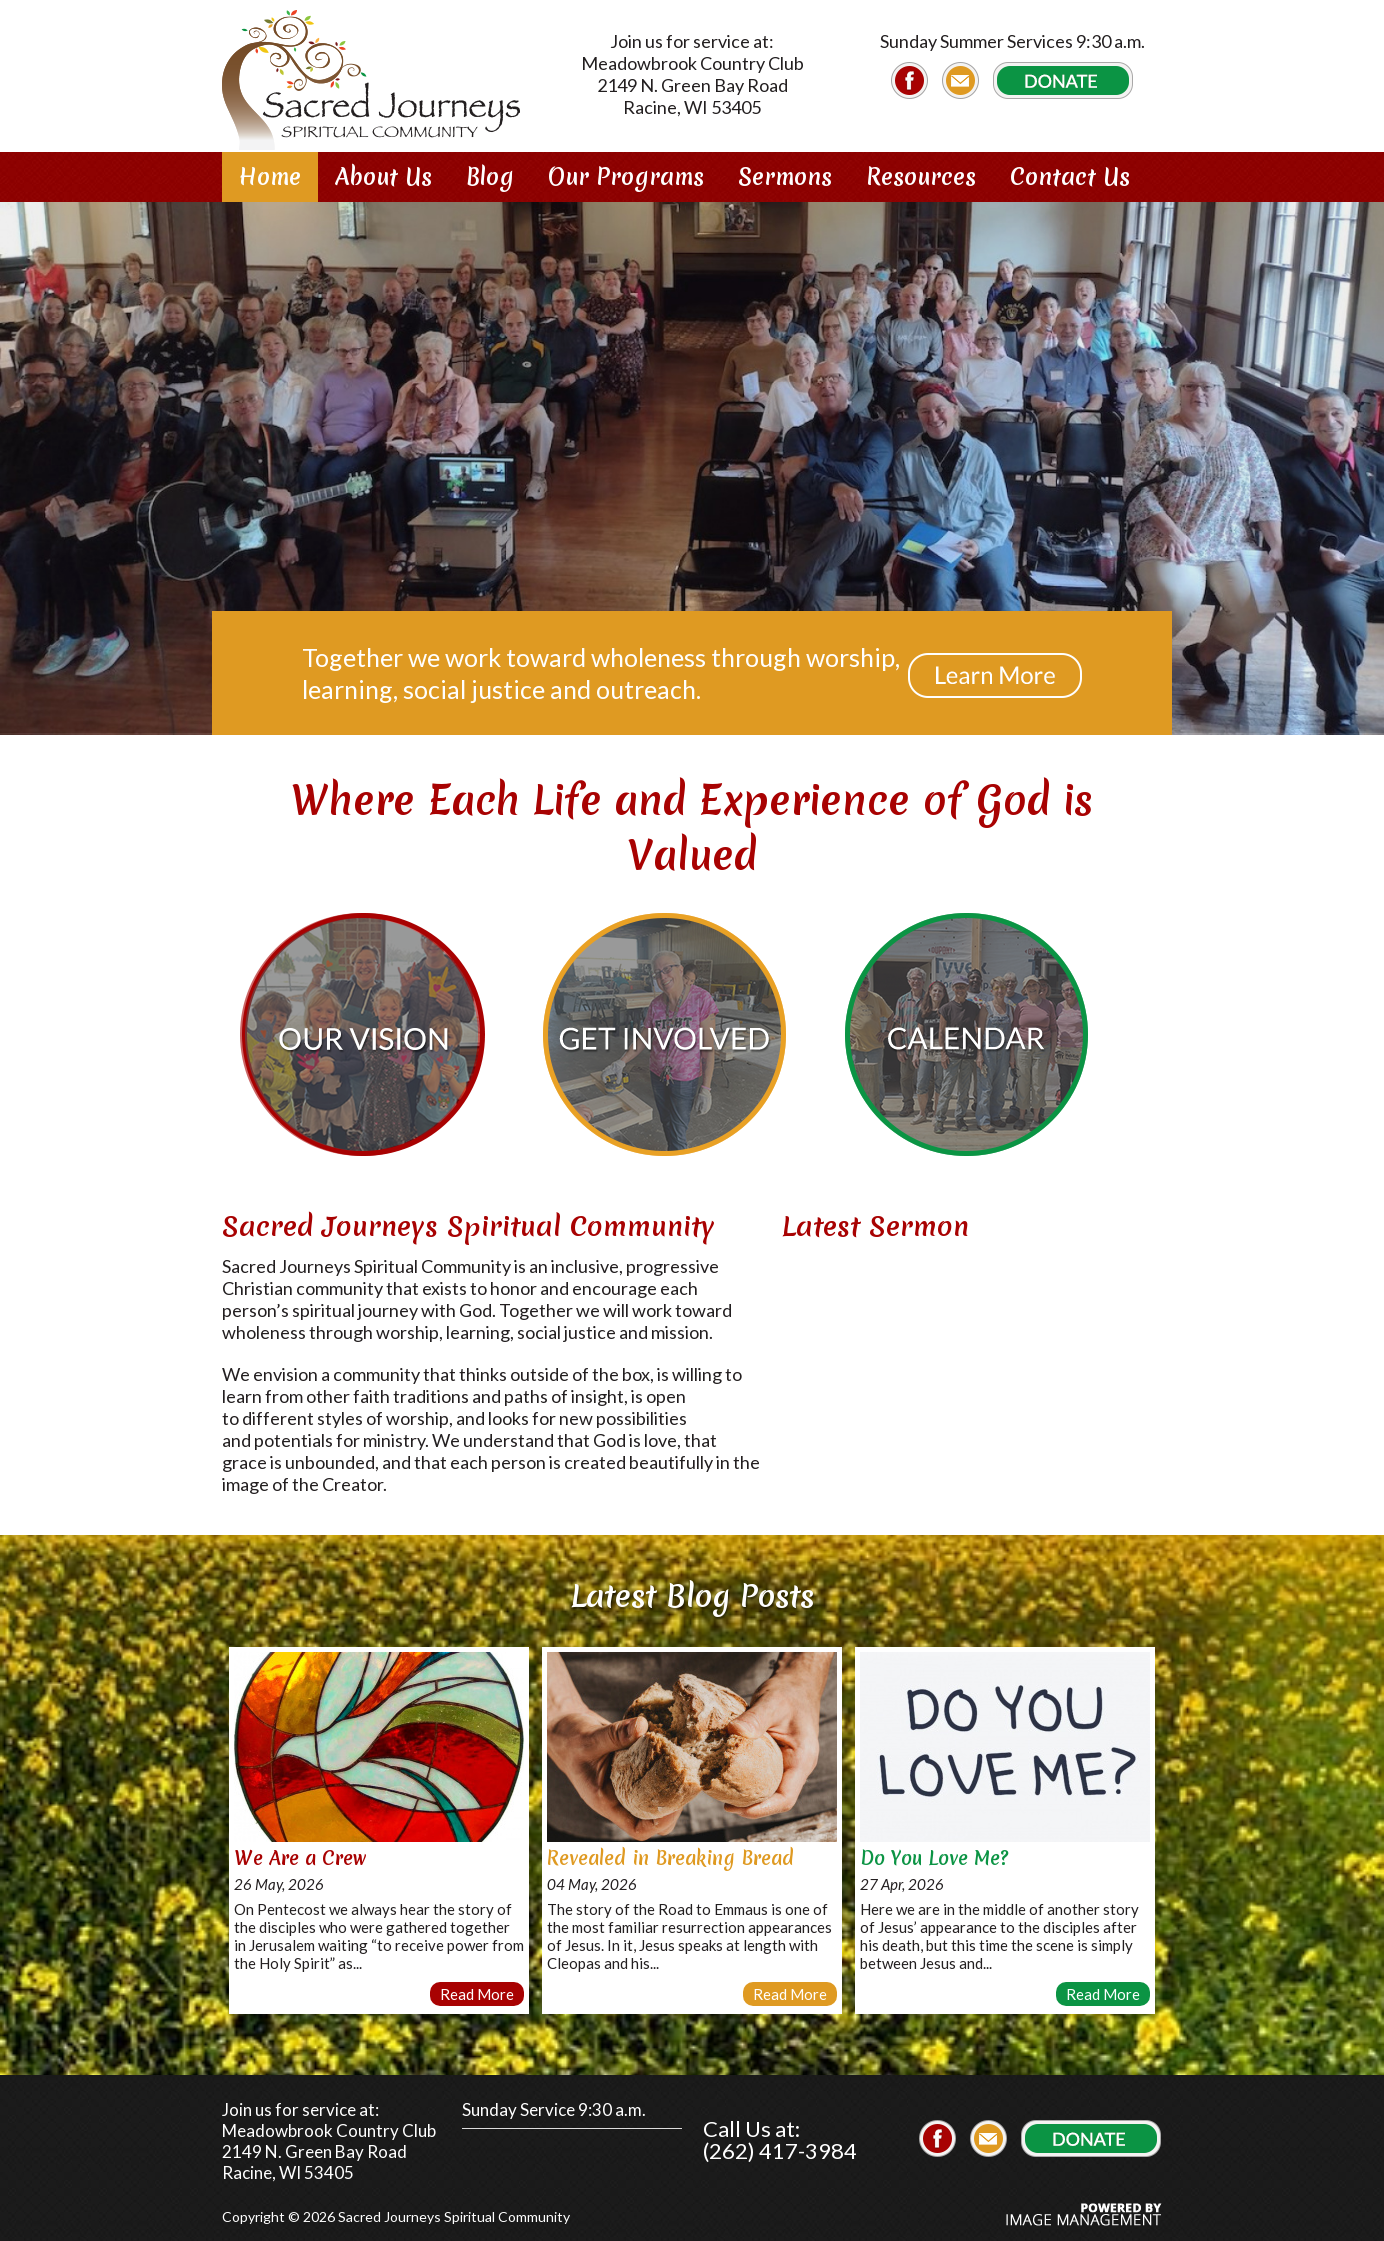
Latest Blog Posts (692, 1587)
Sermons (785, 177)
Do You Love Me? (934, 1849)
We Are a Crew (300, 1849)
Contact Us (1070, 177)
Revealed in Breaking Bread (670, 1849)
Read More (477, 1985)
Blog (490, 177)
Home (270, 177)
